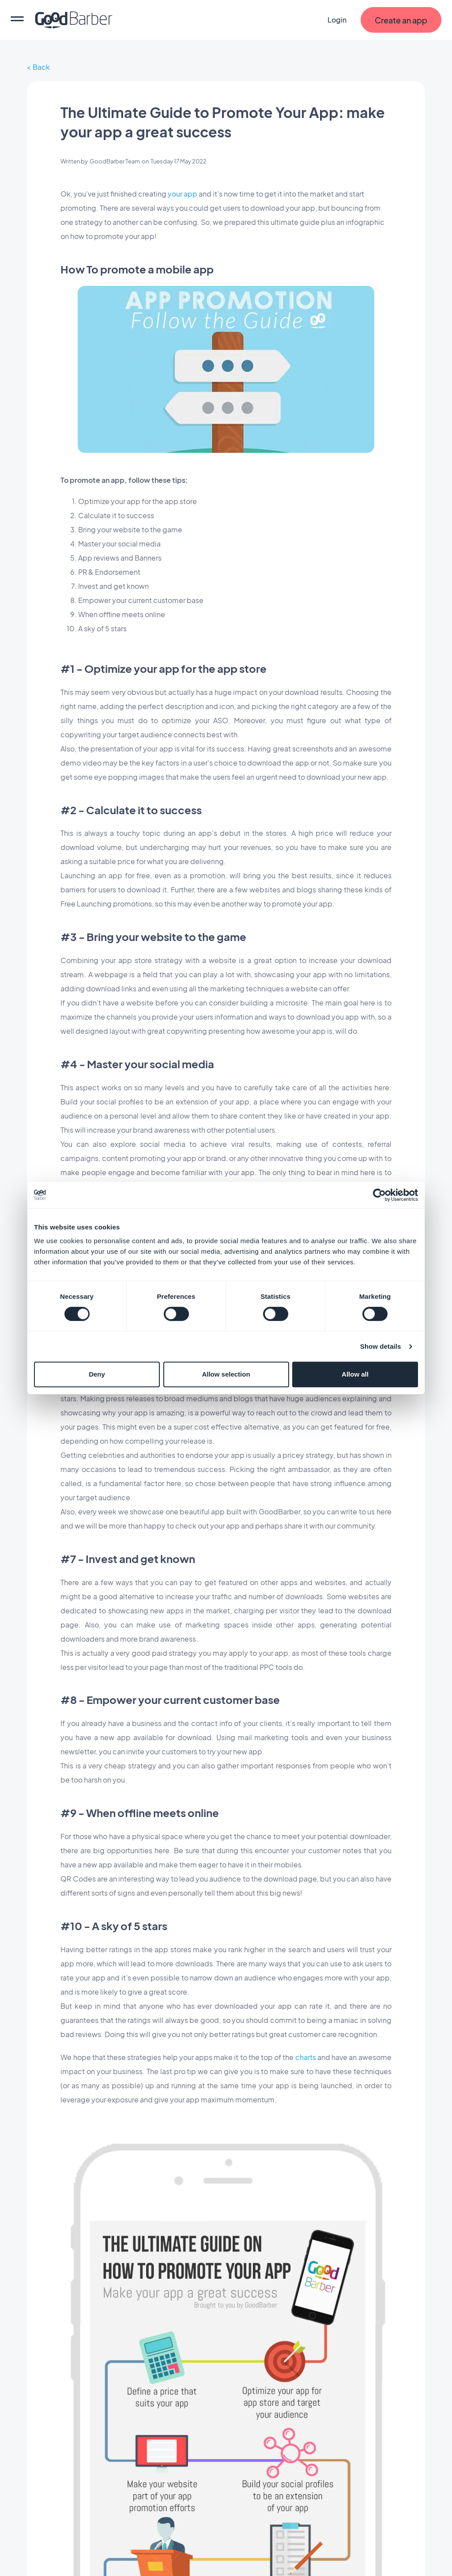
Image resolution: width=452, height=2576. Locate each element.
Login (337, 19)
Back (41, 67)
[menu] (17, 20)
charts (305, 2057)
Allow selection (226, 1374)
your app (181, 193)
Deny (97, 1374)
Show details (380, 1346)
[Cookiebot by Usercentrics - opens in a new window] (379, 1195)
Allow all (355, 1374)
